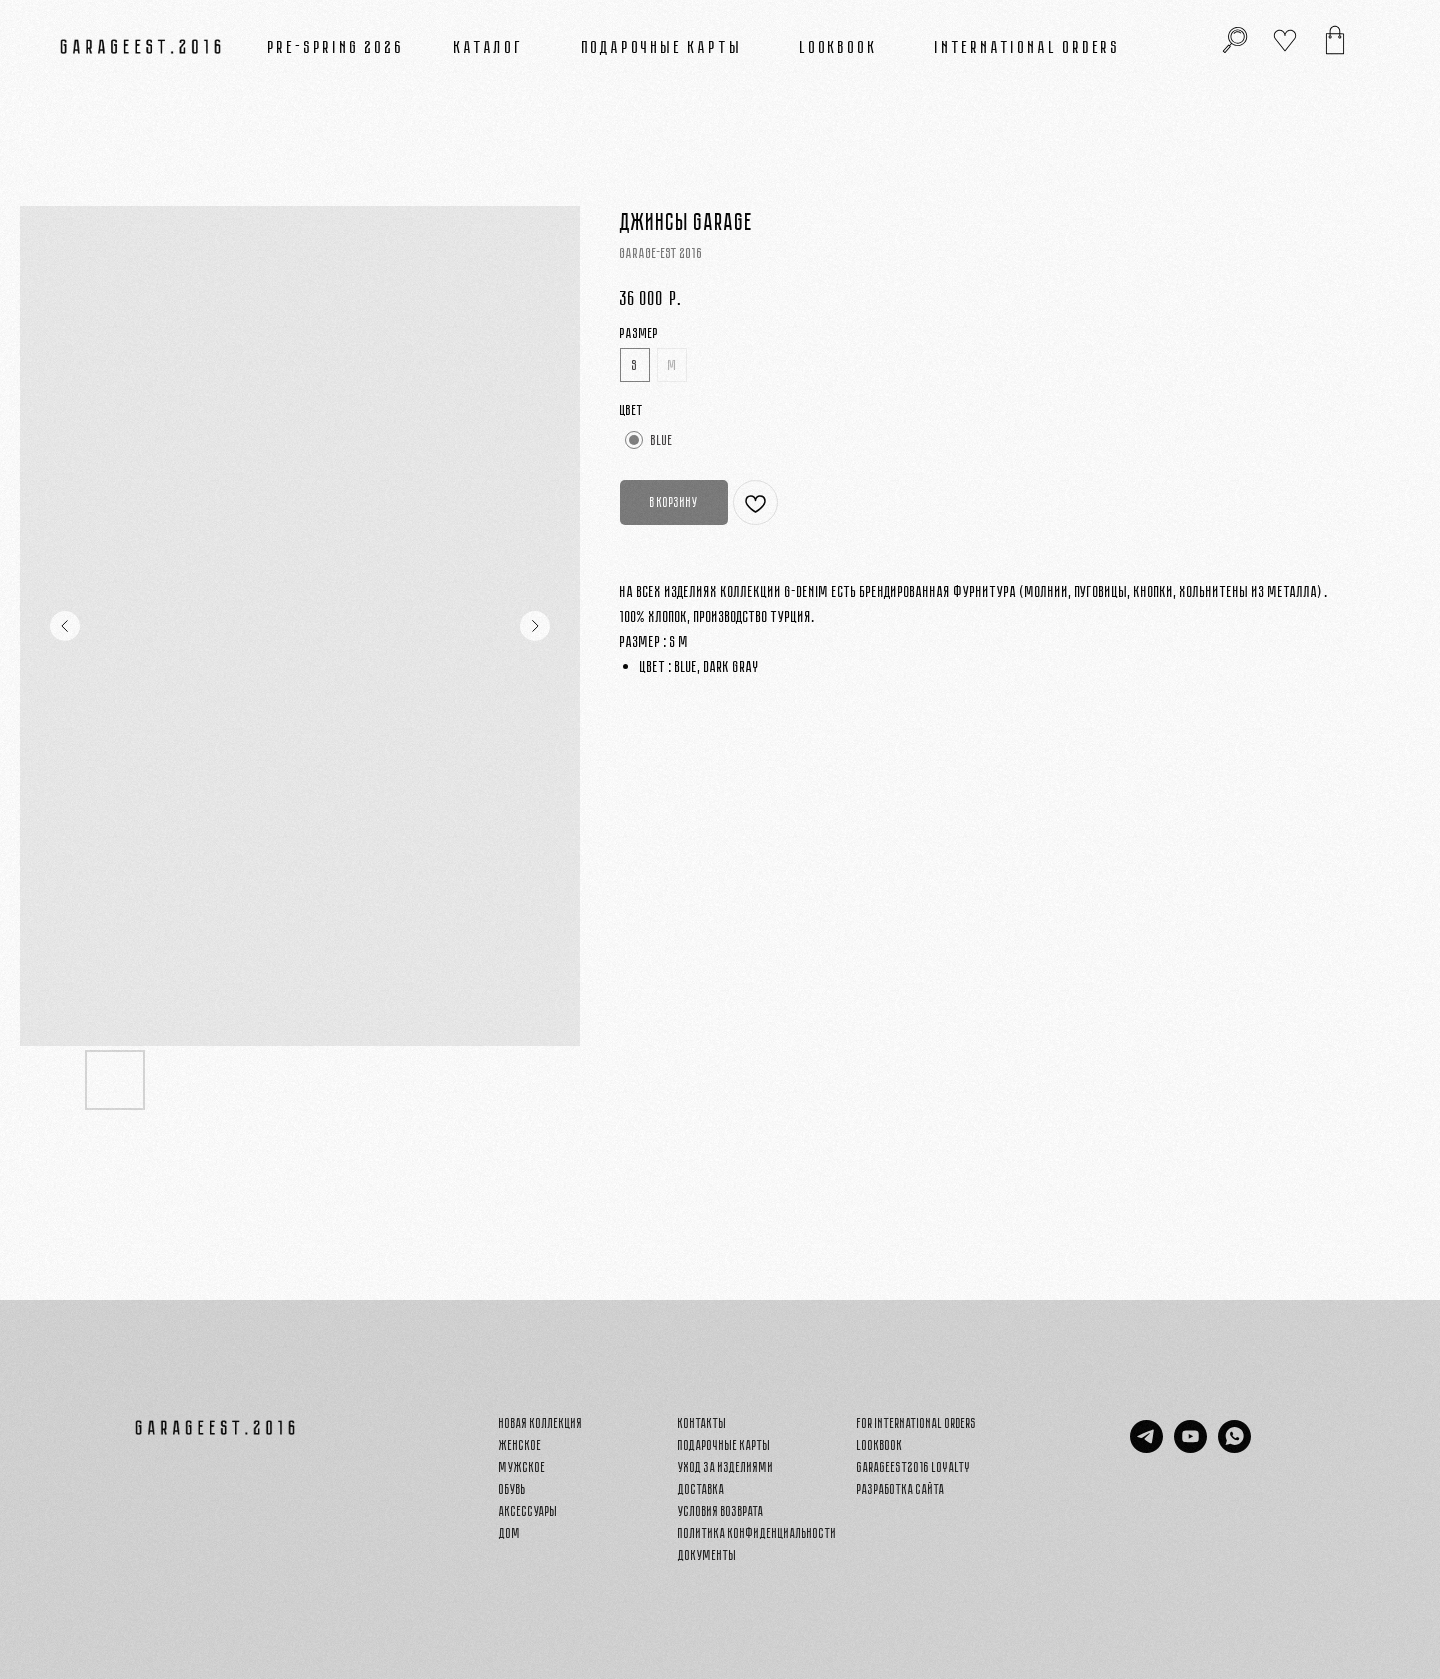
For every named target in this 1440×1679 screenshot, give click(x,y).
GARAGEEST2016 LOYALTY (914, 1467)
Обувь (512, 1489)
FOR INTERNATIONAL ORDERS (917, 1423)
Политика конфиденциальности (757, 1533)
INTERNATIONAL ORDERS (1028, 47)
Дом (510, 1533)
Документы (707, 1555)
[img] (1335, 40)
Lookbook (838, 47)
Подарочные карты (662, 47)
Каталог (489, 47)
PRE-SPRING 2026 (336, 47)
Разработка (885, 1489)
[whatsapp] (1234, 1447)
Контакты (702, 1423)
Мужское (522, 1467)
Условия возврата (721, 1511)
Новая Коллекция (541, 1423)
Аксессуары (528, 1511)
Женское (520, 1445)
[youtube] (1190, 1447)
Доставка (701, 1489)
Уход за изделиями (726, 1467)
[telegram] (1146, 1447)
